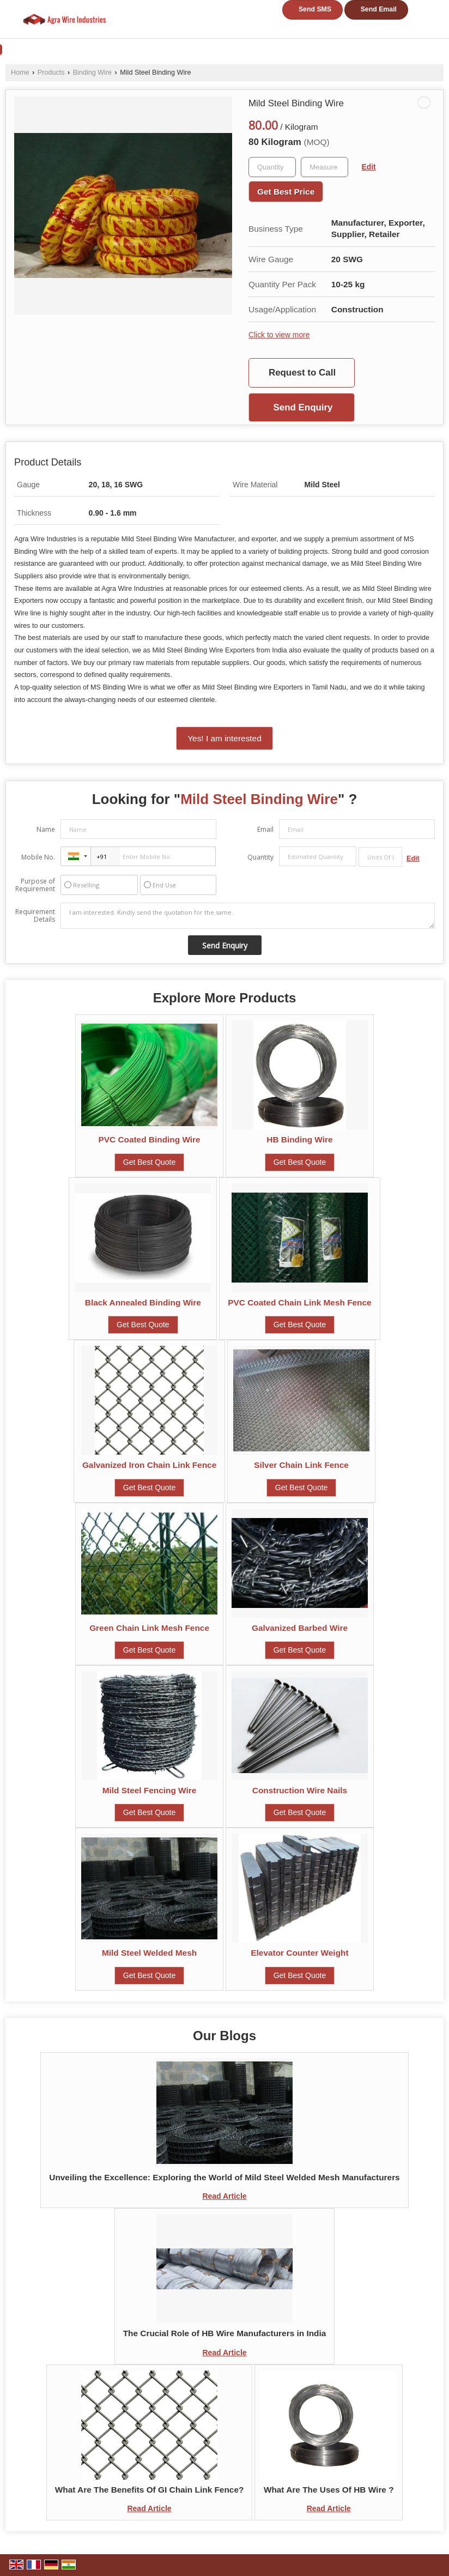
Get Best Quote (149, 1162)
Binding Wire (92, 72)
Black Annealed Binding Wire (143, 1302)
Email (265, 829)
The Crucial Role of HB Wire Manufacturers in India (224, 2333)
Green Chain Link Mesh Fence (149, 1627)
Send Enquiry (302, 407)
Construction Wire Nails (299, 1790)
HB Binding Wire (299, 1139)
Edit (369, 166)
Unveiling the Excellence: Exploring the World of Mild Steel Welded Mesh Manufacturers (224, 2177)
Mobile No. (38, 857)
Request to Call (302, 372)
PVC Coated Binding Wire (149, 1139)
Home (20, 72)
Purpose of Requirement (35, 885)
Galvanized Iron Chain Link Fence (149, 1465)
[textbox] (324, 167)
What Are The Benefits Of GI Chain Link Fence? (149, 2489)
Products (51, 72)
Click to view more (279, 334)
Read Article (224, 2196)
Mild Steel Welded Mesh (149, 1952)
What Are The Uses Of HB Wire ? (329, 2489)
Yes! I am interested (224, 738)
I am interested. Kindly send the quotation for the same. (247, 916)
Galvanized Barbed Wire (300, 1627)
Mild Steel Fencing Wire (149, 1790)
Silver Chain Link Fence (301, 1465)
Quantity (260, 857)
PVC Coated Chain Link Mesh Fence (299, 1302)
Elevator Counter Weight (299, 1952)
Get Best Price (285, 191)
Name (46, 829)
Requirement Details (35, 915)
